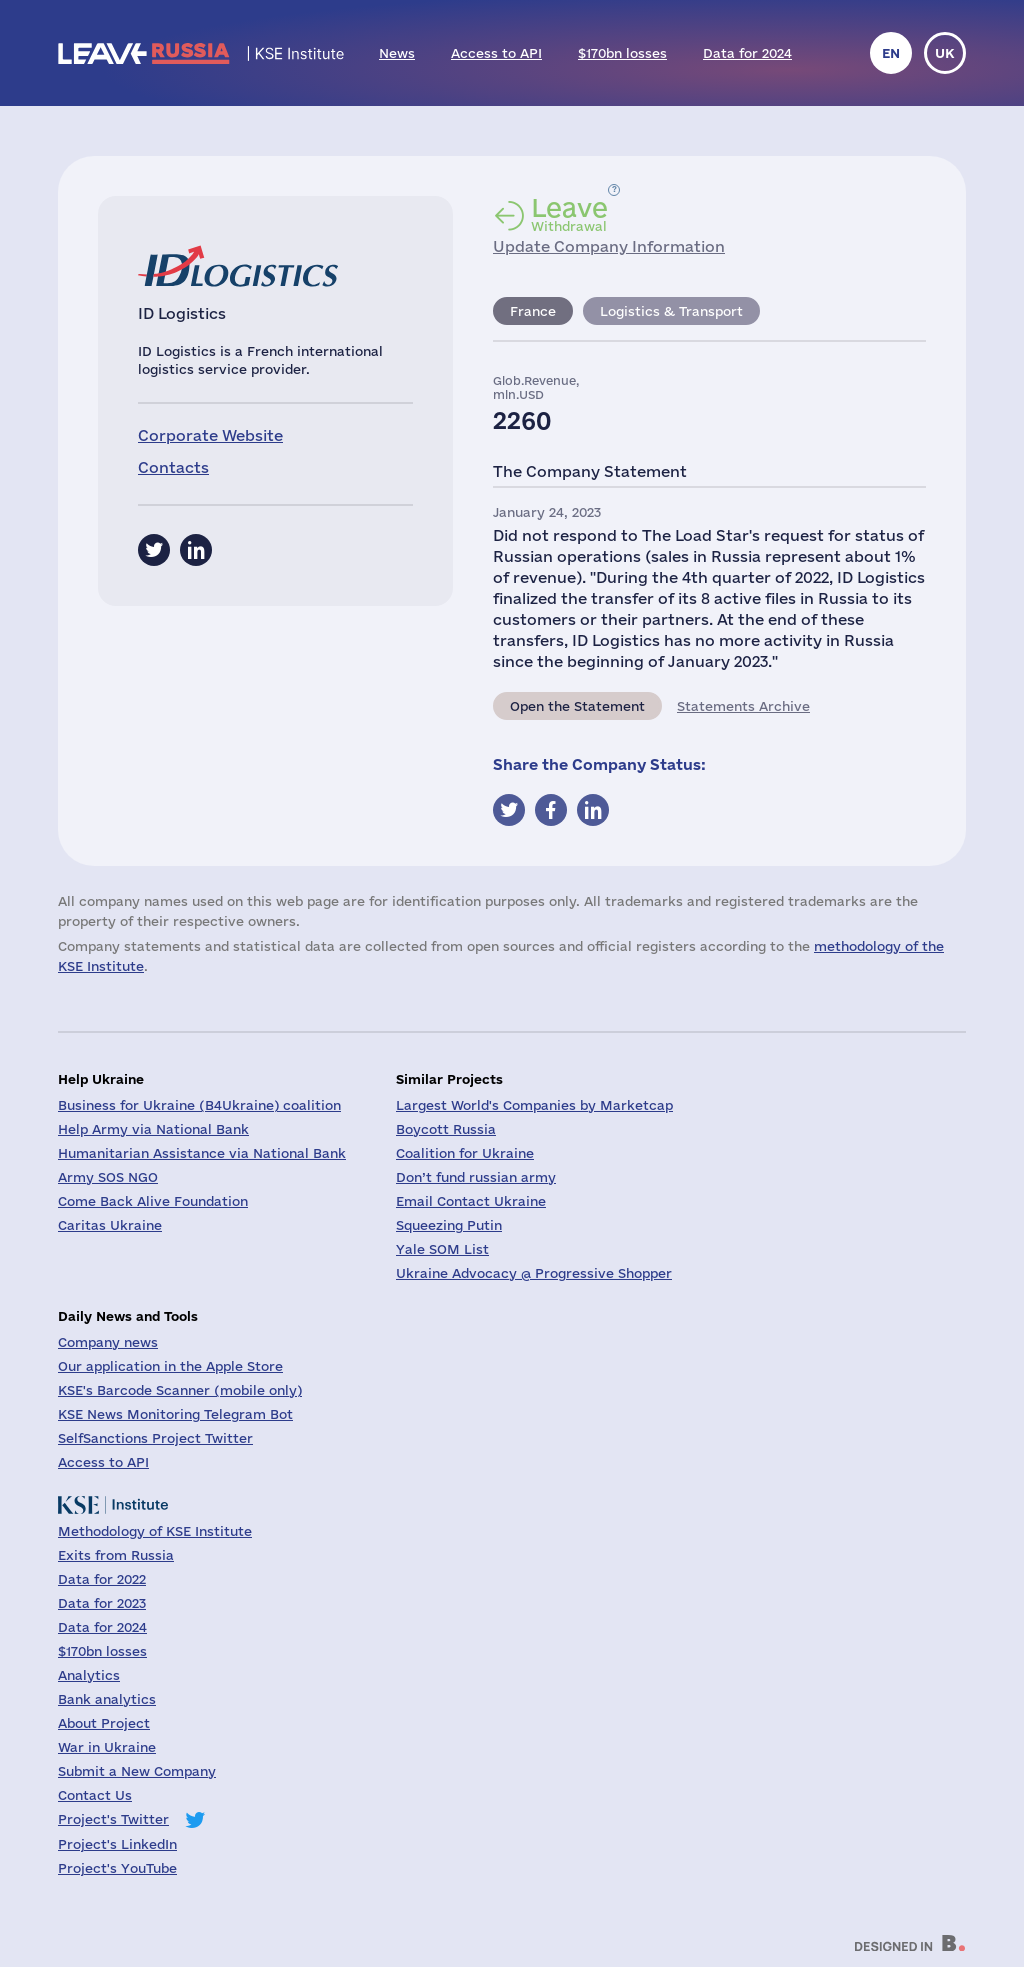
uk (945, 53)
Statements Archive (743, 706)
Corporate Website (210, 435)
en (891, 53)
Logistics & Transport (671, 311)
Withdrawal (569, 214)
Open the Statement (577, 706)
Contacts (173, 467)
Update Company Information (609, 246)
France (533, 311)
